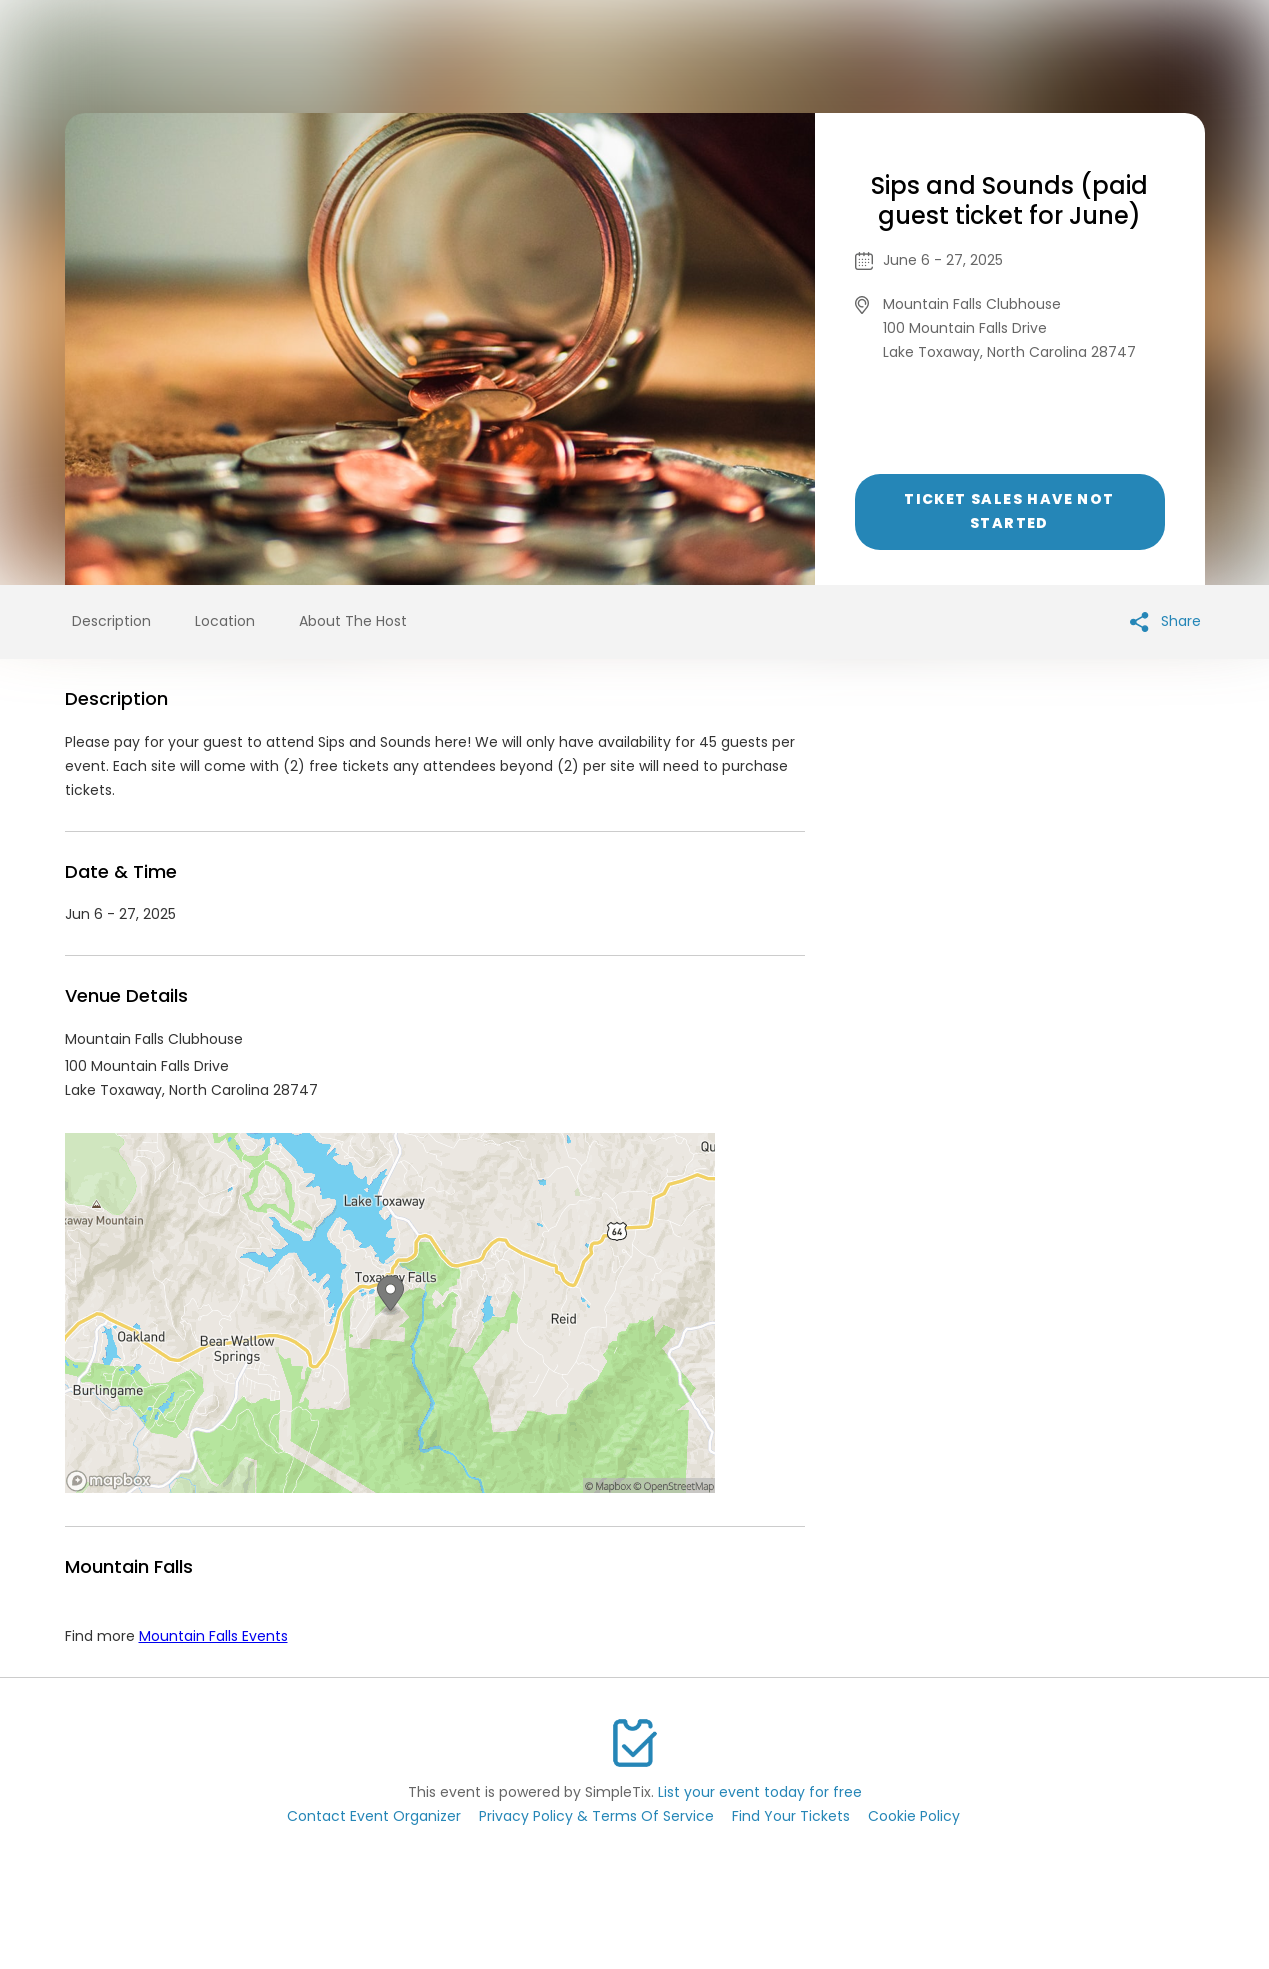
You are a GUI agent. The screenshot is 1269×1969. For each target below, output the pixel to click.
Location (225, 621)
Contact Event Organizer (374, 1816)
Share (1165, 621)
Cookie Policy (914, 1816)
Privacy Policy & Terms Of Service (596, 1816)
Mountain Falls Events (213, 1636)
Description (111, 621)
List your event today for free (760, 1792)
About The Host (353, 621)
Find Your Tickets (791, 1816)
